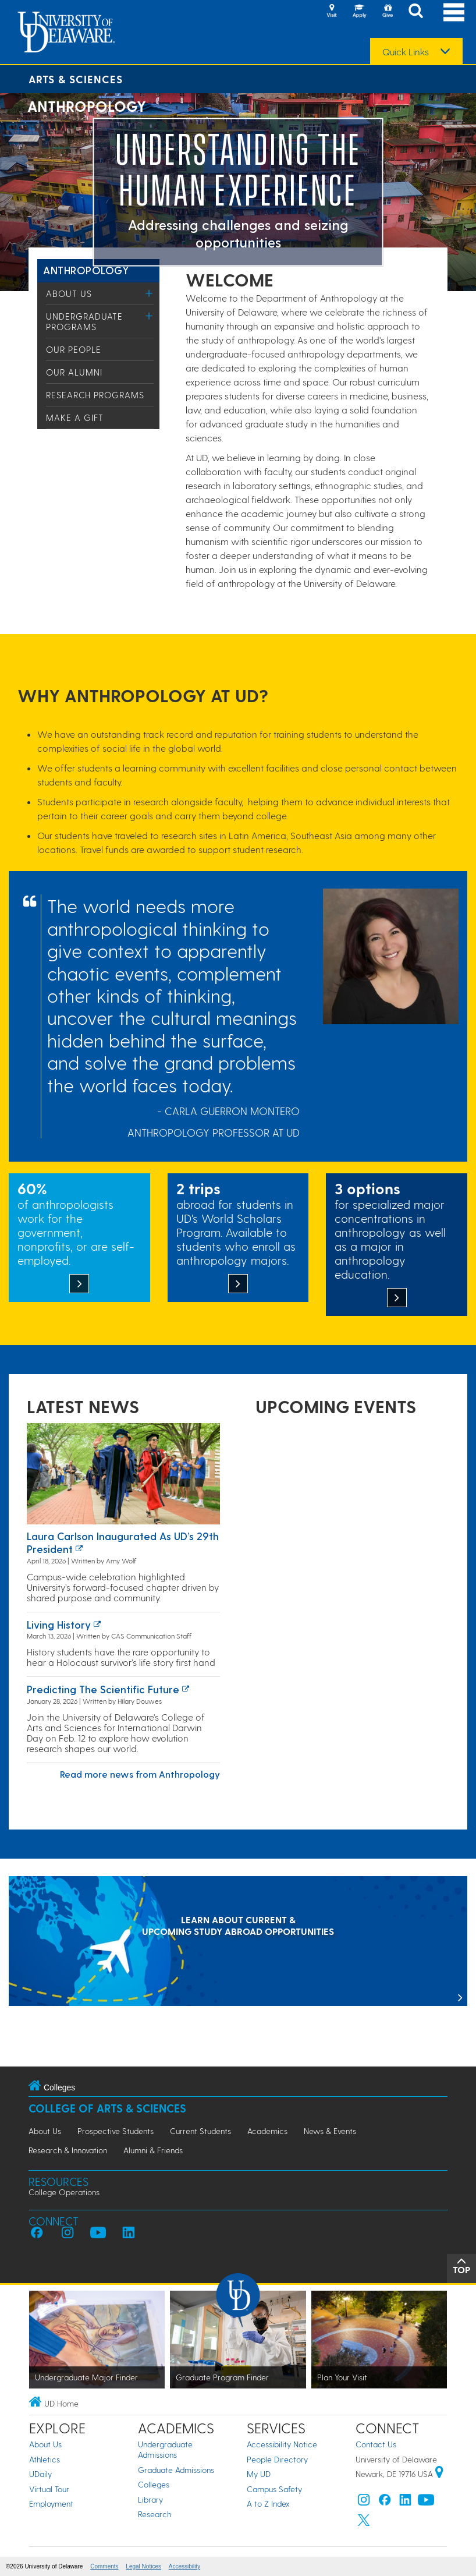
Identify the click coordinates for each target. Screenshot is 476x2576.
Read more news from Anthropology (140, 1773)
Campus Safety (274, 2489)
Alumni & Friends (153, 2150)
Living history (59, 1624)
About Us (69, 293)
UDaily (40, 2474)
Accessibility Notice (282, 2444)
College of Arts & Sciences (107, 2108)
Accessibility (184, 2566)
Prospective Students (115, 2131)
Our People (73, 349)
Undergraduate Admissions (165, 2449)
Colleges (153, 2484)
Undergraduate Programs (84, 321)
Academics (267, 2131)
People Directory (277, 2459)
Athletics (44, 2459)
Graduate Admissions (176, 2470)
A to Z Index (268, 2503)
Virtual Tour (49, 2489)
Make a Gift (75, 417)
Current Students (200, 2131)
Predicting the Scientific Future (103, 1689)
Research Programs (95, 395)
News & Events (330, 2131)
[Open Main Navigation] (453, 12)
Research (154, 2514)
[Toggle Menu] (149, 293)
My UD (259, 2474)
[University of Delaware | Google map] (439, 2474)
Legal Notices (143, 2566)
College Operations (64, 2192)
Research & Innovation (68, 2150)
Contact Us (376, 2444)
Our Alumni (74, 372)
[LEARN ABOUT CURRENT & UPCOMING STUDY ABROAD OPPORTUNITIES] (238, 1942)
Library (150, 2499)
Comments (104, 2566)
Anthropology (86, 270)
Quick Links (405, 52)
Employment (51, 2503)
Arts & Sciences (76, 79)
